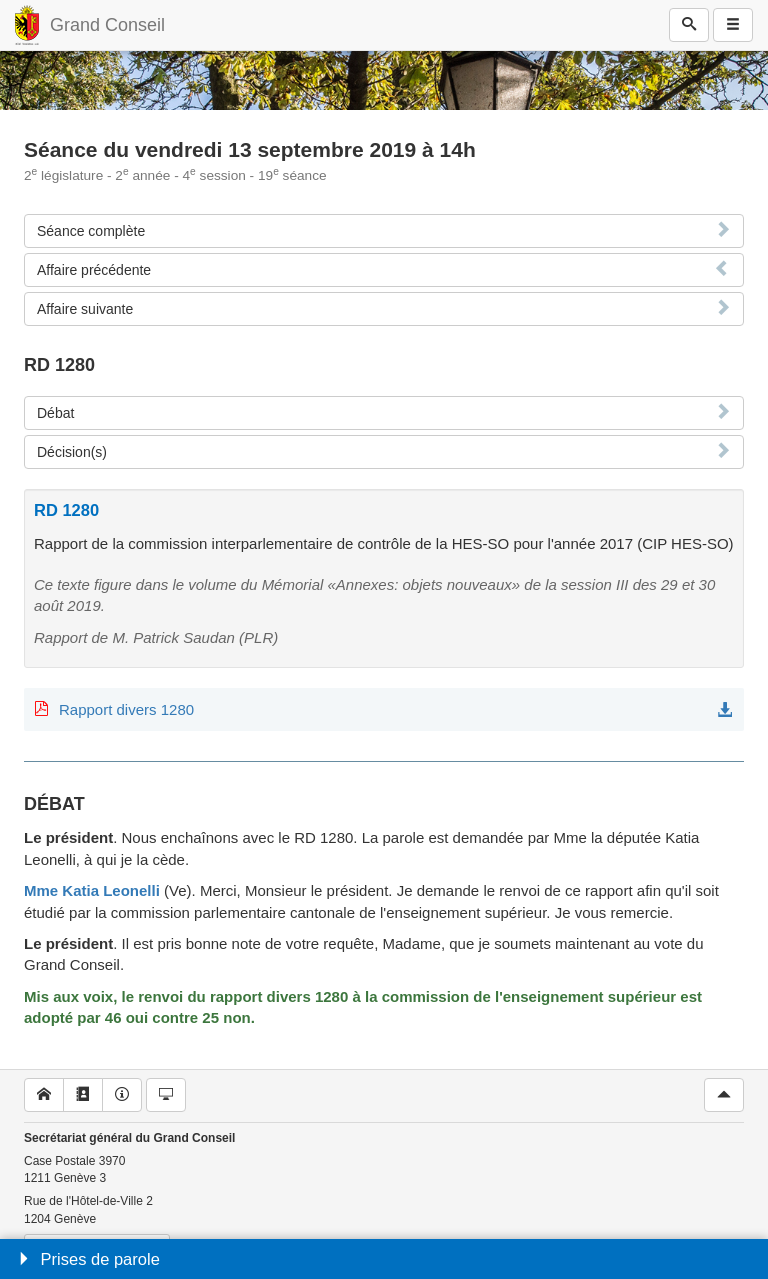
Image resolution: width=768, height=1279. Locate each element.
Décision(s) (72, 452)
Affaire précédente (94, 270)
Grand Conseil (107, 25)
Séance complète (91, 231)
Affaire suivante (85, 309)
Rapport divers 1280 (126, 709)
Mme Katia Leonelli (92, 890)
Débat (55, 413)
